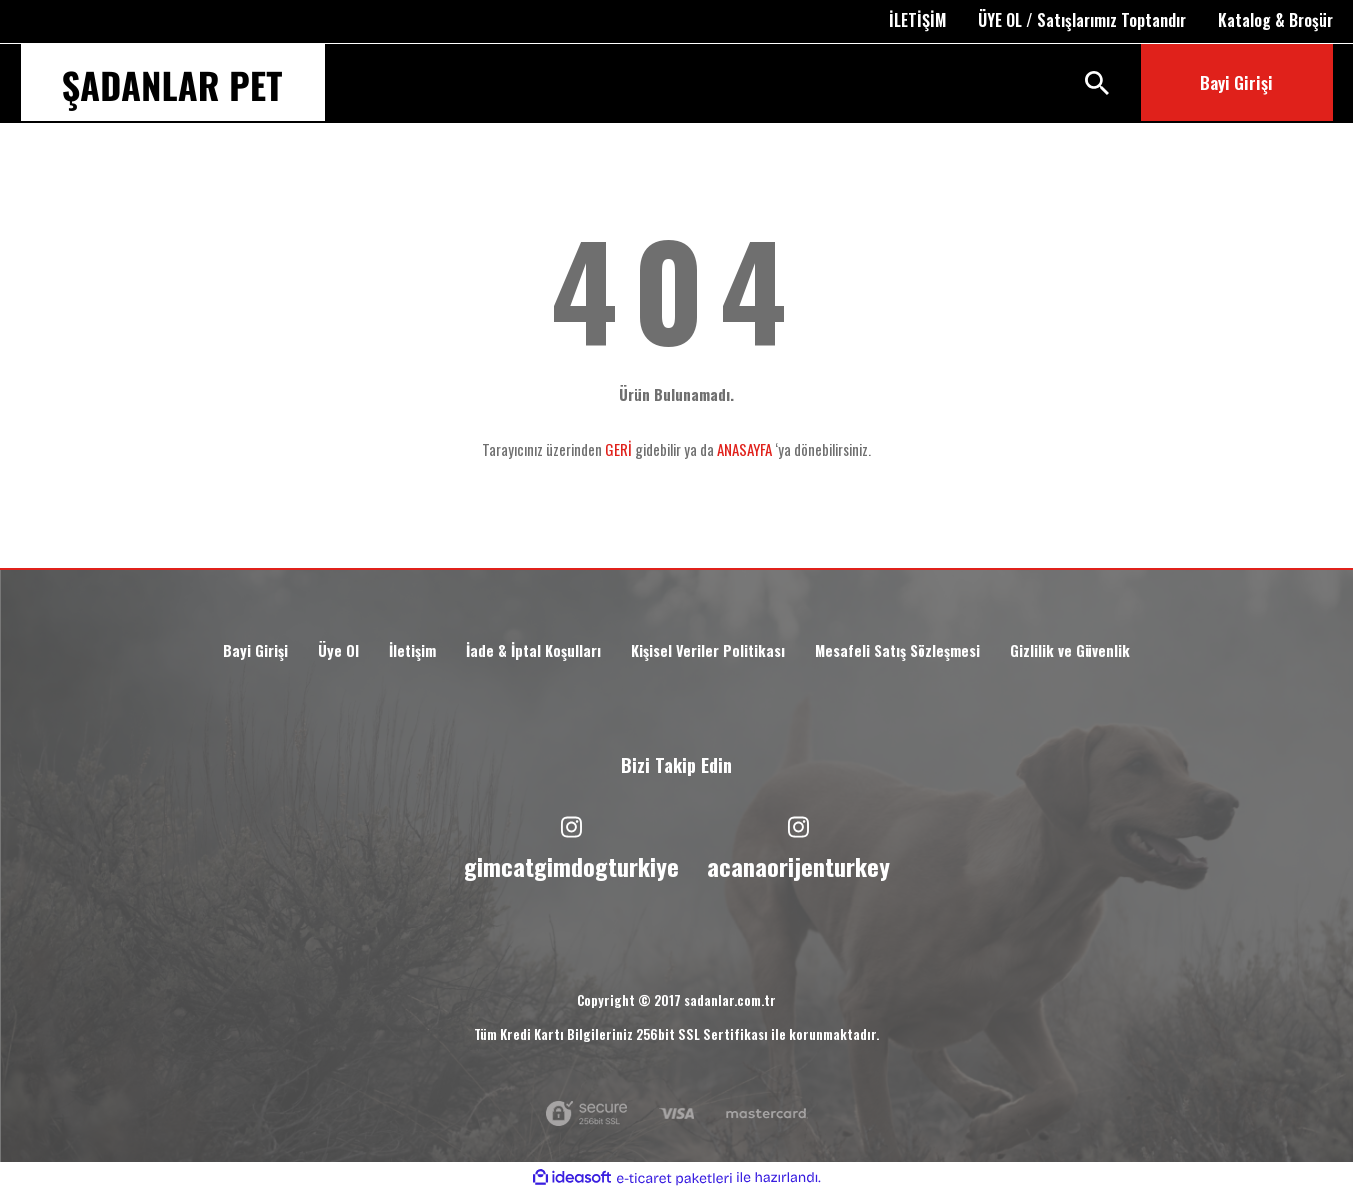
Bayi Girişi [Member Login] (1236, 82)
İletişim (394, 654)
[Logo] (172, 91)
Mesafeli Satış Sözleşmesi (911, 654)
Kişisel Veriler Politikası (707, 654)
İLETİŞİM (917, 20)
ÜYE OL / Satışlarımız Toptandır (1082, 20)
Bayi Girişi (231, 654)
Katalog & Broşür (1275, 20)
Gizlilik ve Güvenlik (1094, 654)
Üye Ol (317, 654)
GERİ (618, 449)
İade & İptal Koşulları (522, 654)
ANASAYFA (744, 449)
